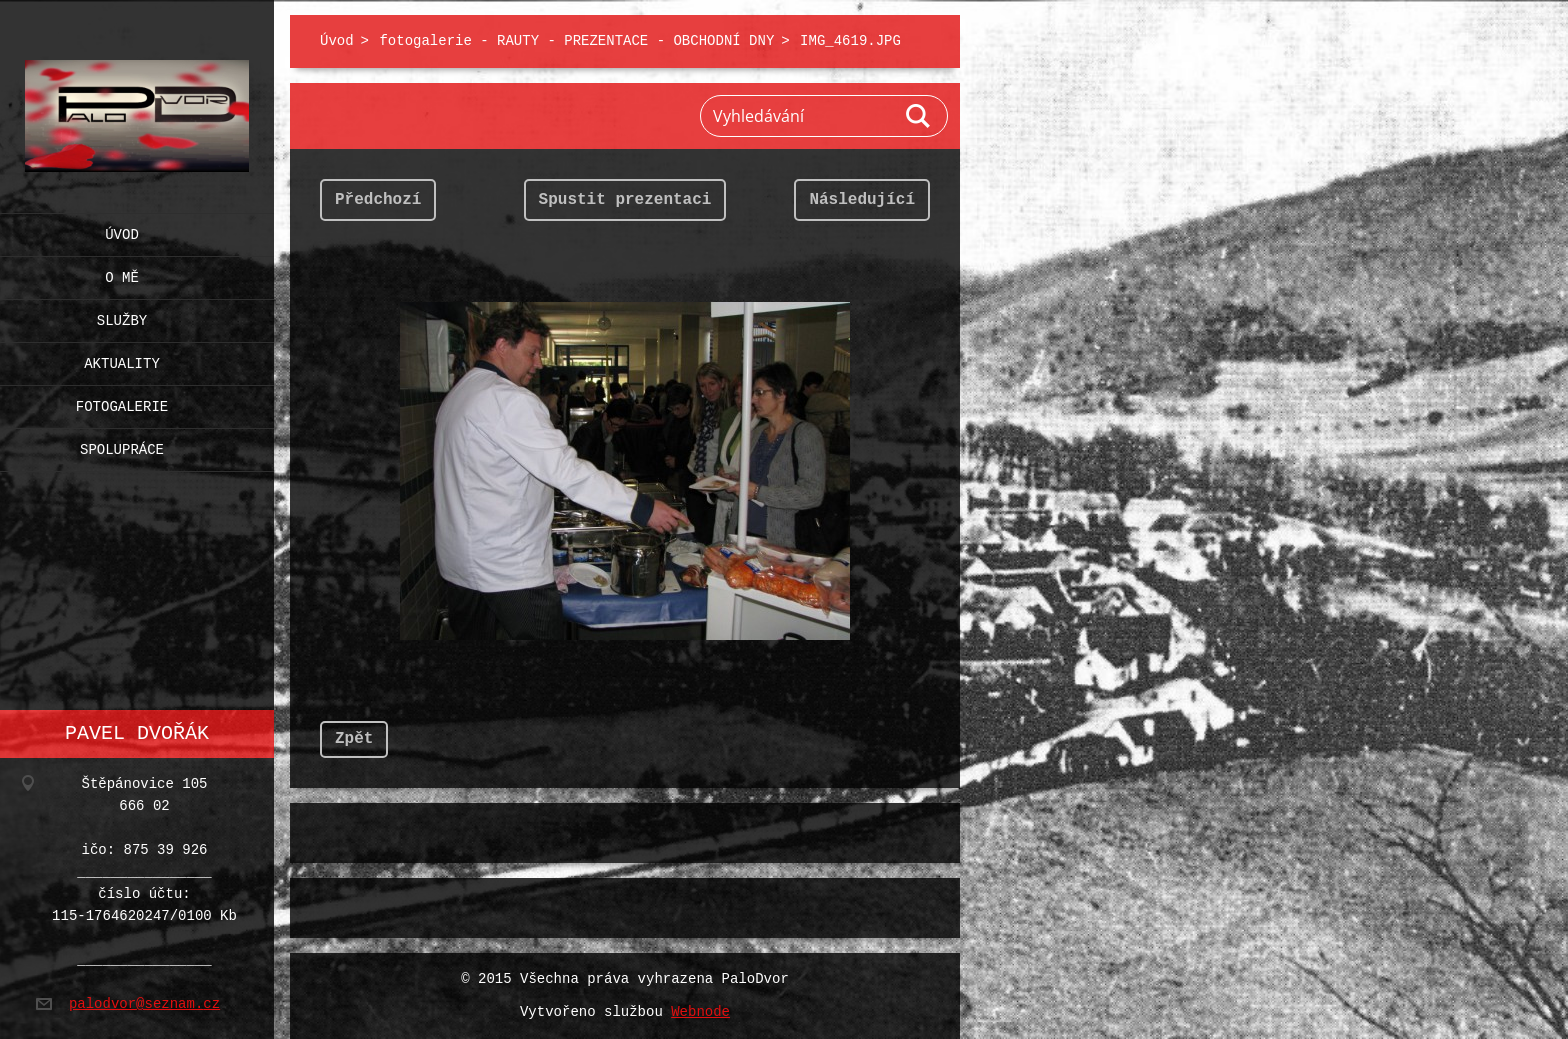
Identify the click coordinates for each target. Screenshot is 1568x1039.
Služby (122, 316)
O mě (122, 273)
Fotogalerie (122, 402)
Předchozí (378, 200)
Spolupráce (122, 445)
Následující (862, 200)
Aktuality (122, 359)
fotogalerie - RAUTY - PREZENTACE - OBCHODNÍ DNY (576, 41)
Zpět (354, 739)
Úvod (122, 230)
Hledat (919, 116)
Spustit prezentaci (625, 200)
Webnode (700, 1012)
